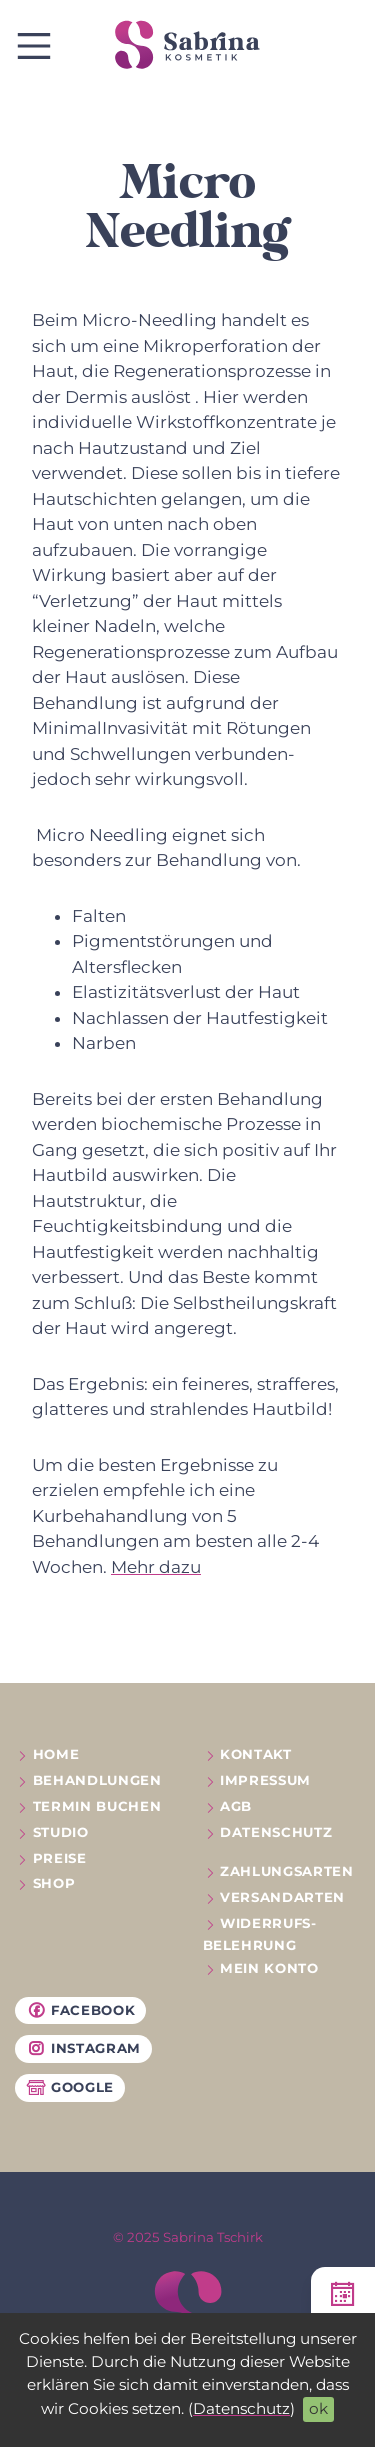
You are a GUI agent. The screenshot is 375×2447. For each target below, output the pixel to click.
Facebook (81, 2011)
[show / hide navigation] (34, 46)
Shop (54, 1883)
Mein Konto (269, 1968)
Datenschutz (241, 2408)
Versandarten (282, 1897)
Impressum (265, 1780)
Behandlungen (97, 1780)
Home (56, 1754)
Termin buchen (97, 1806)
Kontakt (256, 1754)
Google (70, 2088)
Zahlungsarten (287, 1871)
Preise (60, 1858)
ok (318, 2408)
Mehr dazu (156, 1567)
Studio (61, 1832)
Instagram (83, 2049)
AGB (236, 1806)
